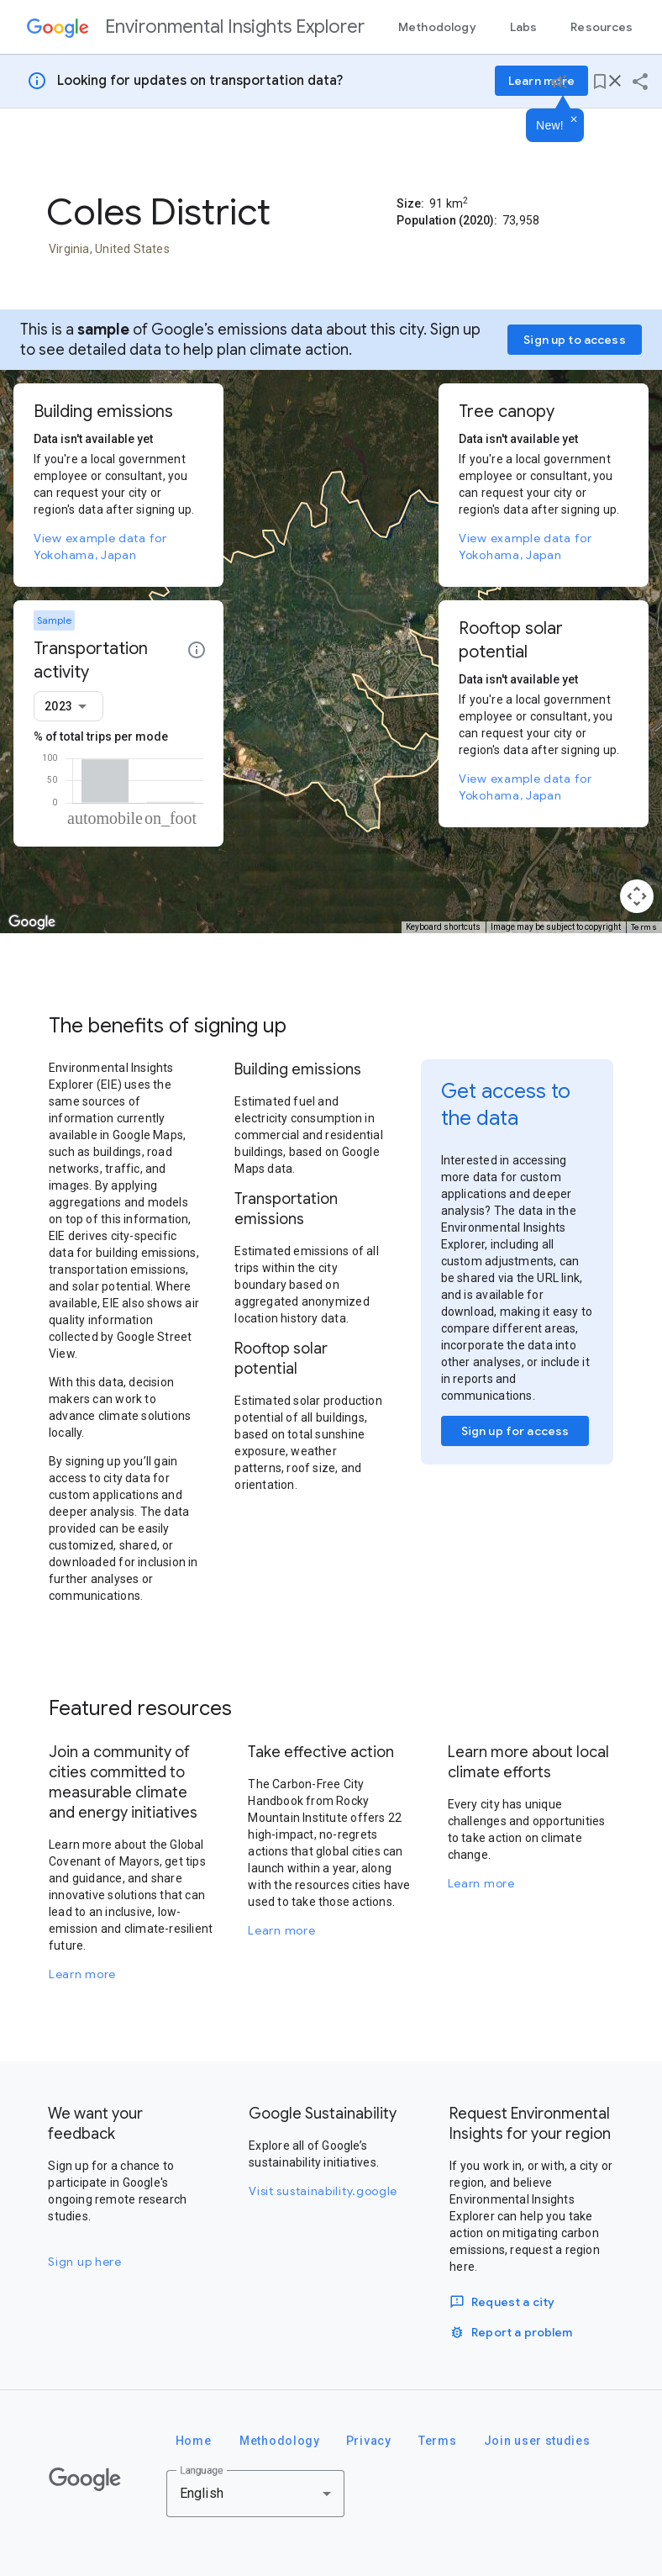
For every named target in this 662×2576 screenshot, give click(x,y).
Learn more (82, 1974)
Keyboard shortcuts (443, 927)
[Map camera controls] (637, 896)
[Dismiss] (574, 120)
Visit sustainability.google (323, 2191)
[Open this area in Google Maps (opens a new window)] (32, 922)
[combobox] (68, 706)
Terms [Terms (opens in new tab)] (644, 926)
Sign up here (84, 2261)
